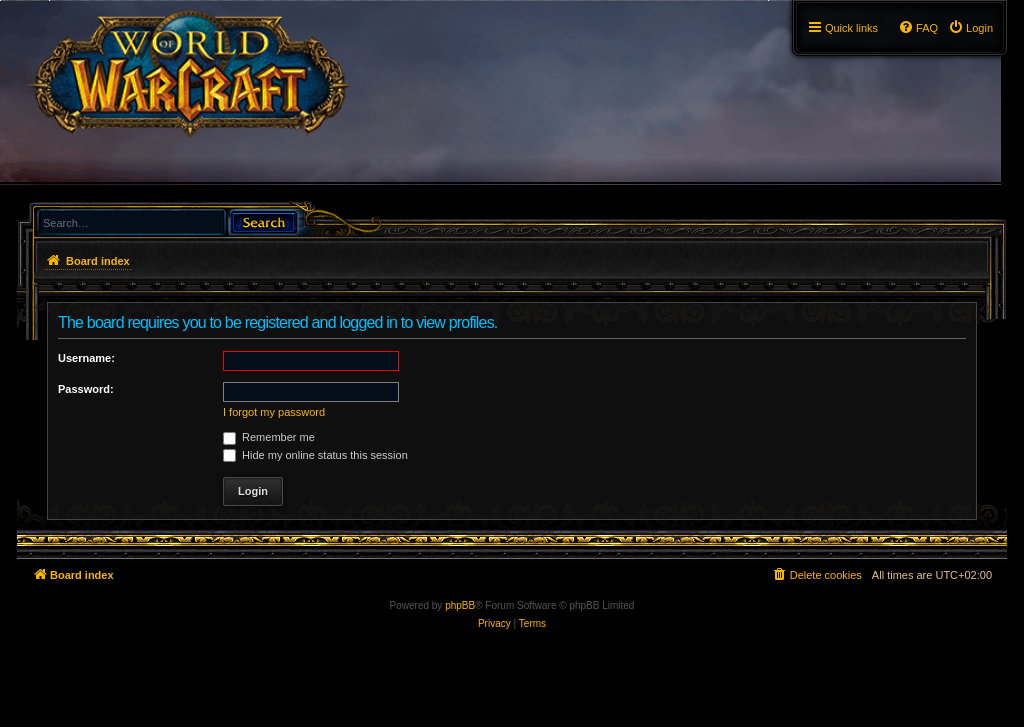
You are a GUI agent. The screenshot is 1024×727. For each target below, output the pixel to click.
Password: (86, 389)
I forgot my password (274, 412)
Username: (86, 358)
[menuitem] (970, 28)
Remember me (269, 437)
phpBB (460, 605)
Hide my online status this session (315, 455)
